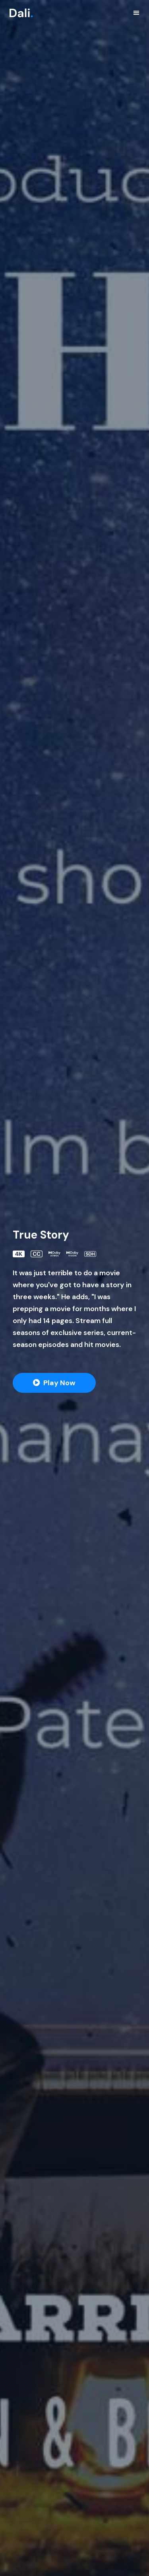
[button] (54, 1383)
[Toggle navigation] (136, 13)
